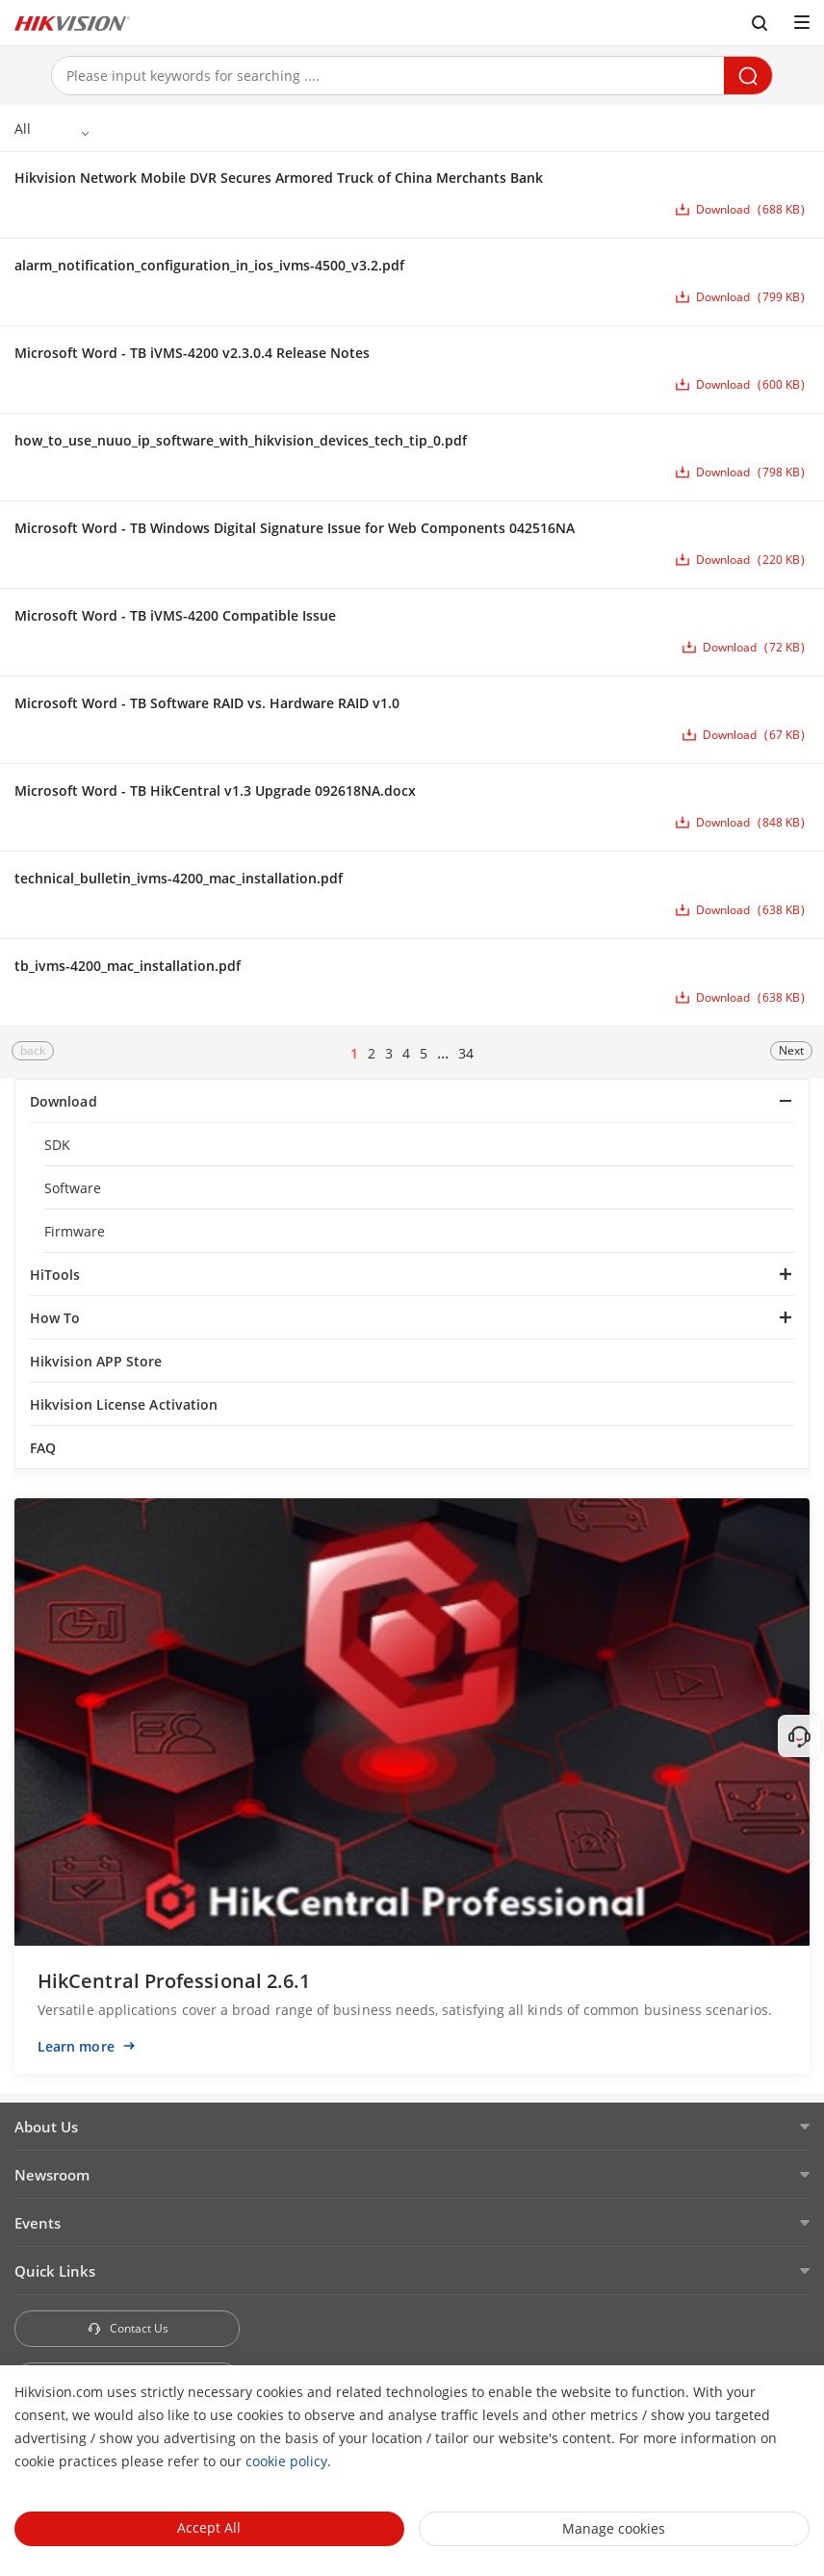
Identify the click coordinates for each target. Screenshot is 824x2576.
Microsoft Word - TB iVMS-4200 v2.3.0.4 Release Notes (192, 353)
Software (73, 1188)
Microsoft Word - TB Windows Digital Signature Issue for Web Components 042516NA (294, 528)
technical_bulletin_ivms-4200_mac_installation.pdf (178, 878)
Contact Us (127, 2328)
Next (791, 1050)
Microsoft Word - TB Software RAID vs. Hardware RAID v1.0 (206, 703)
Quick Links (54, 2271)
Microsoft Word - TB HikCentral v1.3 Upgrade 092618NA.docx (215, 790)
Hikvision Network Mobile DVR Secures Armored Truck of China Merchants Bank (278, 177)
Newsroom (52, 2174)
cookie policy (286, 2461)
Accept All (209, 2527)
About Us (46, 2126)
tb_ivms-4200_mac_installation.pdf (127, 965)
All (22, 128)
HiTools (55, 1274)
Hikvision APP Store (96, 1361)
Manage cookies (613, 2528)
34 (466, 1053)
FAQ (43, 1448)
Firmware (75, 1231)
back (32, 1050)
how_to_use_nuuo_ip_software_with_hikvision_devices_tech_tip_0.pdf (240, 440)
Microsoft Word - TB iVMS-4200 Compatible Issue (175, 615)
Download (63, 1101)
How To (55, 1318)
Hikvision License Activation (124, 1404)
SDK (57, 1144)
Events (37, 2222)
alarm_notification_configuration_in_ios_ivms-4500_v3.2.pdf (209, 265)
